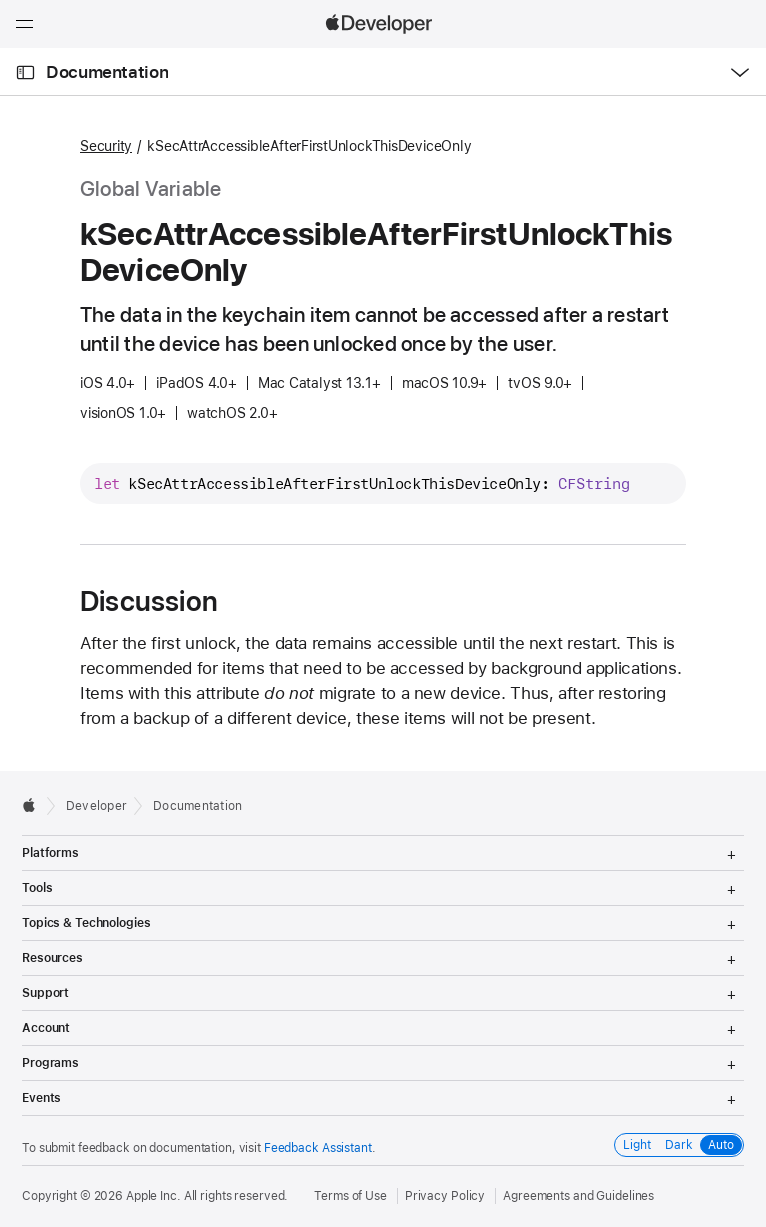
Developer (96, 806)
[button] (0, 0)
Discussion (149, 601)
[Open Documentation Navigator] (25, 72)
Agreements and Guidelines (578, 1196)
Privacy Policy (445, 1196)
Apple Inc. (153, 1196)
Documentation (107, 72)
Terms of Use (350, 1196)
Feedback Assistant (318, 1148)
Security (106, 146)
